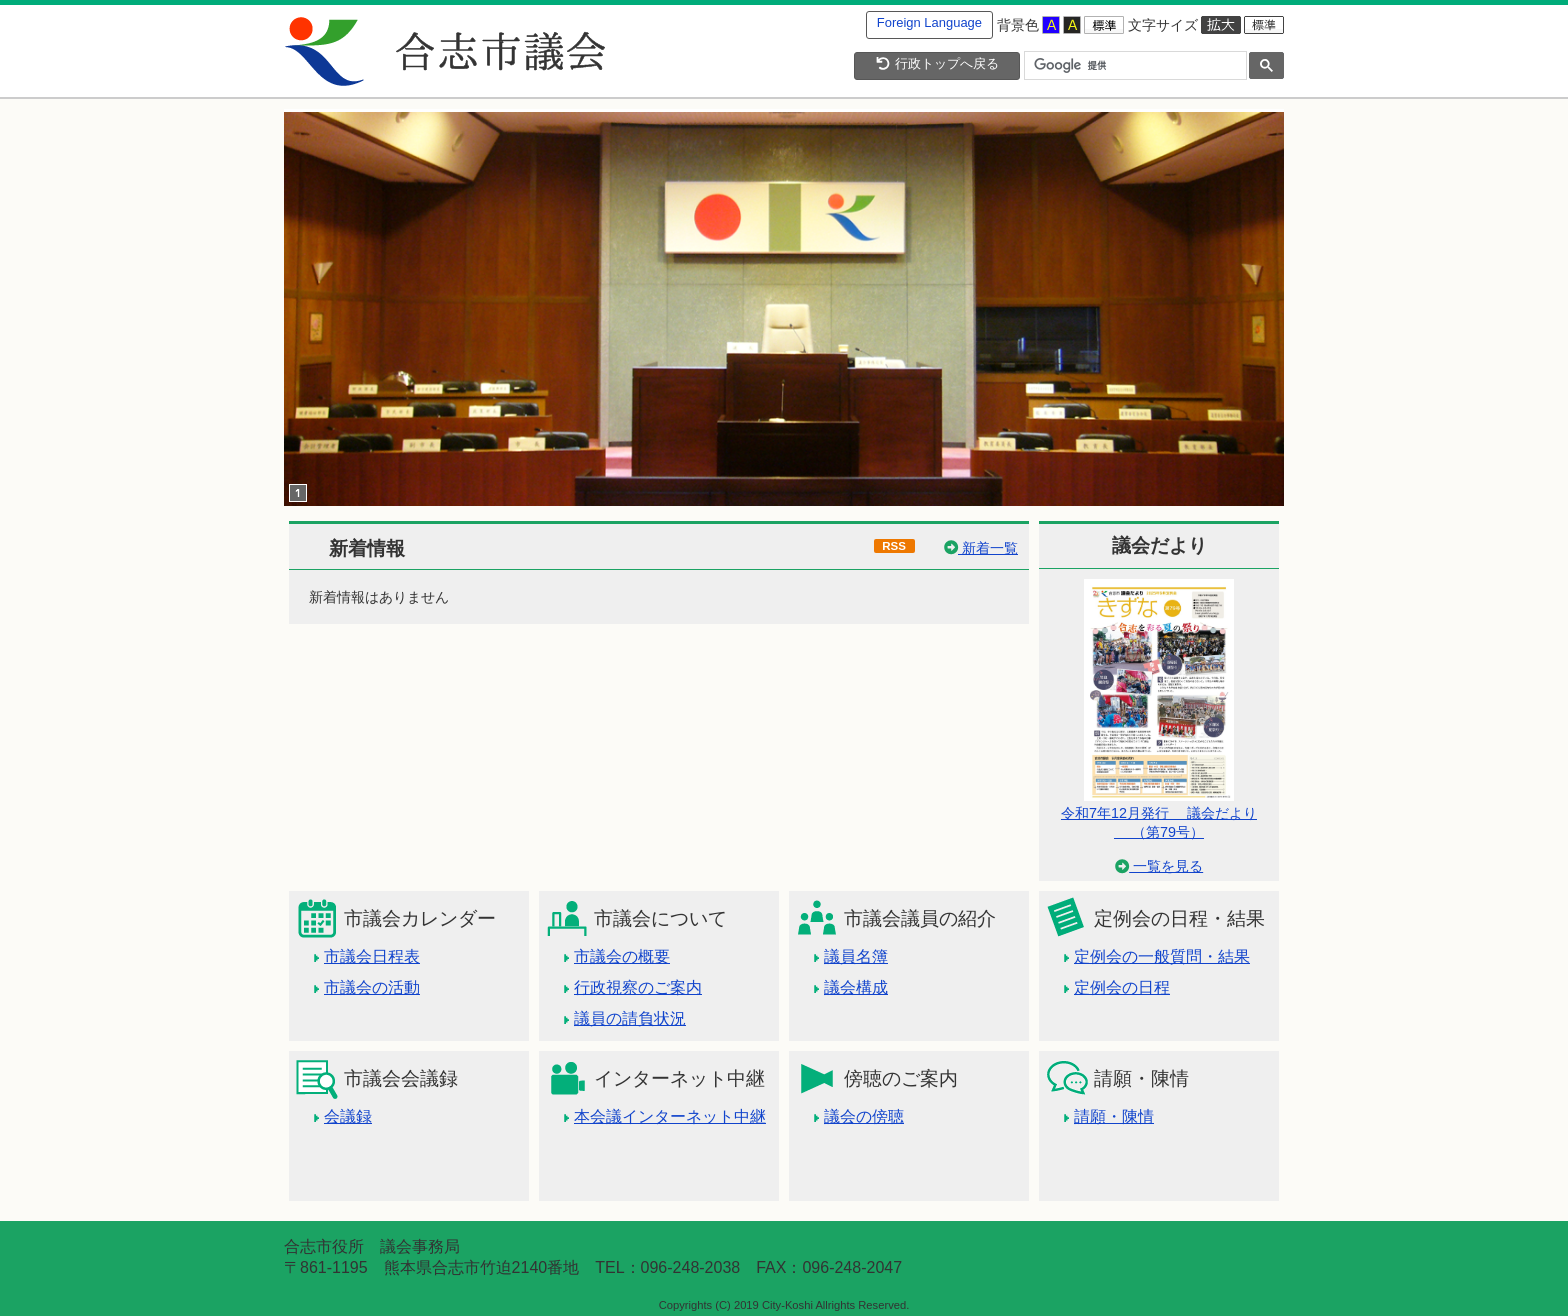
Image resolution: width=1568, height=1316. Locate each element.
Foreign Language (929, 22)
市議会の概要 (622, 956)
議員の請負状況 (630, 1018)
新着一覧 (981, 548)
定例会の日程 (1122, 987)
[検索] (1133, 66)
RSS (894, 546)
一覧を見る (1159, 866)
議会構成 (856, 987)
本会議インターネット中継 (670, 1116)
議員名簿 (856, 956)
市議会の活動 (372, 987)
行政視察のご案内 (638, 987)
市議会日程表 (372, 956)
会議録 (348, 1116)
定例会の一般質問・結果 (1162, 956)
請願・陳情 (1114, 1116)
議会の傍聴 (864, 1116)
